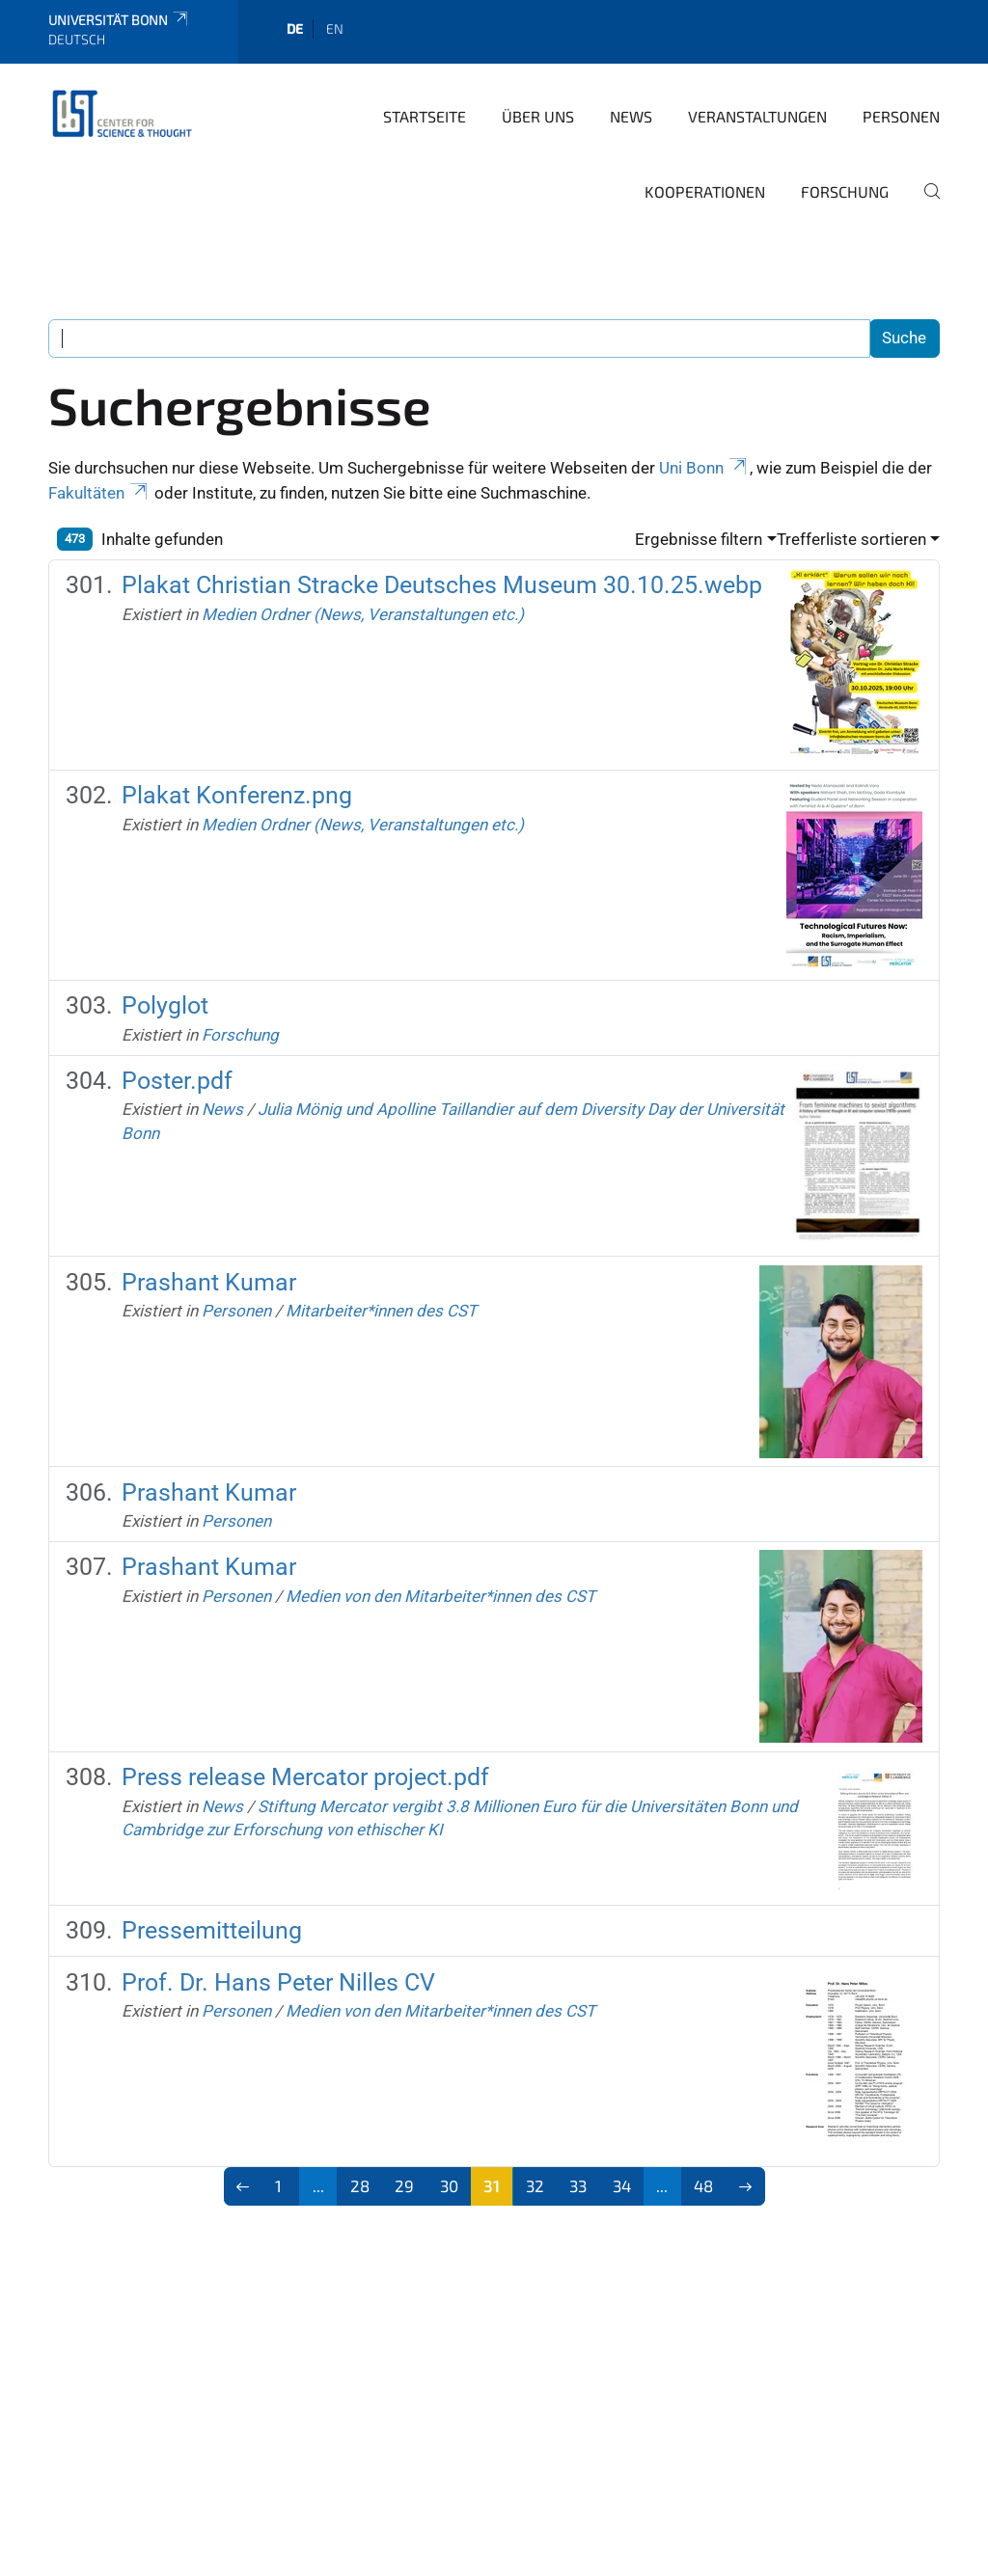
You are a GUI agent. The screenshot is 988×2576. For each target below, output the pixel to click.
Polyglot (165, 1005)
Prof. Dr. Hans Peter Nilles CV (278, 1982)
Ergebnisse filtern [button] (698, 539)
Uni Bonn (704, 467)
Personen (901, 116)
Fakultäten (99, 492)
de (295, 28)
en (334, 28)
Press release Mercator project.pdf (305, 1777)
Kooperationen (705, 191)
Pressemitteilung (212, 1930)
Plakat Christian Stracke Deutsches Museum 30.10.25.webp (442, 585)
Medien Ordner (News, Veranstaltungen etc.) (363, 614)
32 (535, 2185)
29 (404, 2185)
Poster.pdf (177, 1081)
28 (360, 2185)
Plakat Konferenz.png (237, 795)
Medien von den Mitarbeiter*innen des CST (440, 1596)
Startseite (424, 116)
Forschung (845, 191)
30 (449, 2185)
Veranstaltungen (757, 116)
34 (622, 2185)
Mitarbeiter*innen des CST (381, 1310)
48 (703, 2185)
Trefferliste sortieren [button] (851, 539)
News (631, 116)
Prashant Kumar (209, 1282)
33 (578, 2185)
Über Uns (538, 116)
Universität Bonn (119, 20)
